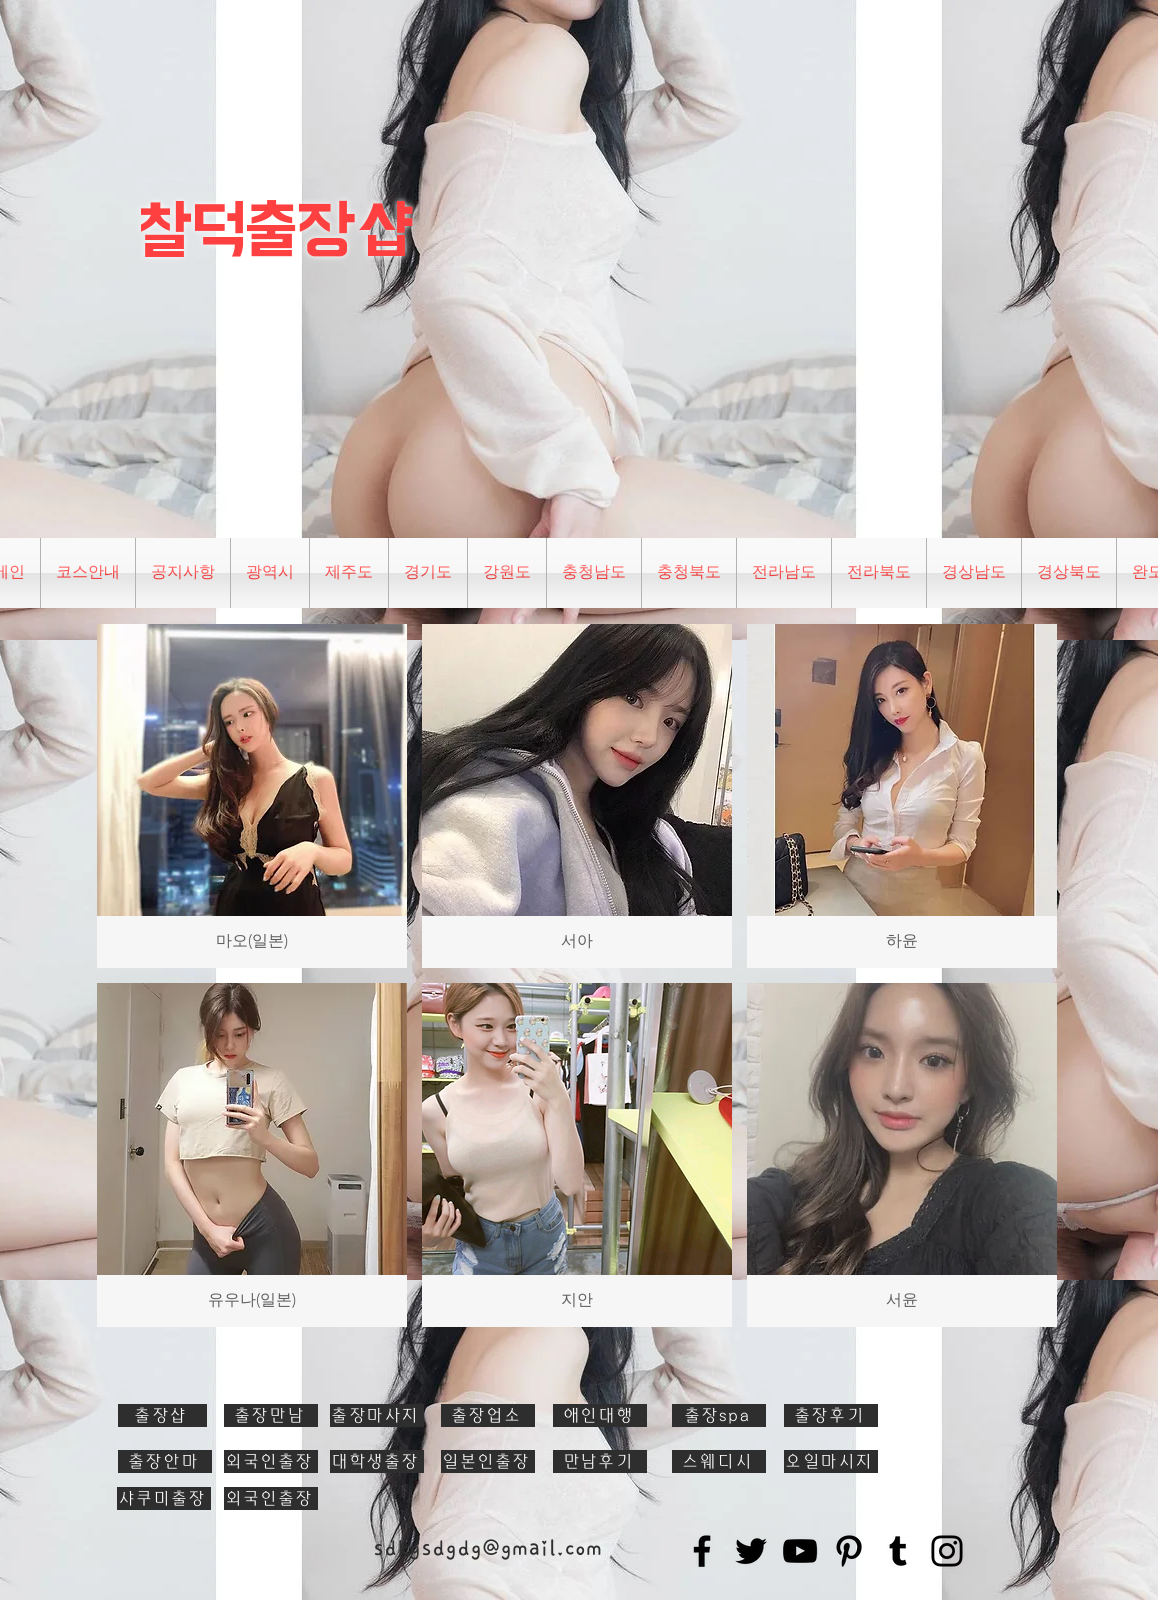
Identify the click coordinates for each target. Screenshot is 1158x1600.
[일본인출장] (488, 1461)
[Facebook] (702, 1551)
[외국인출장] (271, 1461)
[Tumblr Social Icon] (898, 1551)
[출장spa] (719, 1415)
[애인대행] (600, 1415)
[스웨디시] (719, 1461)
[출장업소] (488, 1415)
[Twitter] (751, 1551)
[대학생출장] (377, 1461)
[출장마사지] (377, 1415)
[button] (270, 573)
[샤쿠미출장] (164, 1498)
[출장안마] (165, 1461)
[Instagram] (947, 1551)
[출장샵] (162, 1415)
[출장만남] (271, 1415)
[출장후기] (831, 1415)
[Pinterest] (849, 1551)
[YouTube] (800, 1551)
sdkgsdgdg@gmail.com (487, 1548)
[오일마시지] (831, 1461)
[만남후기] (600, 1461)
